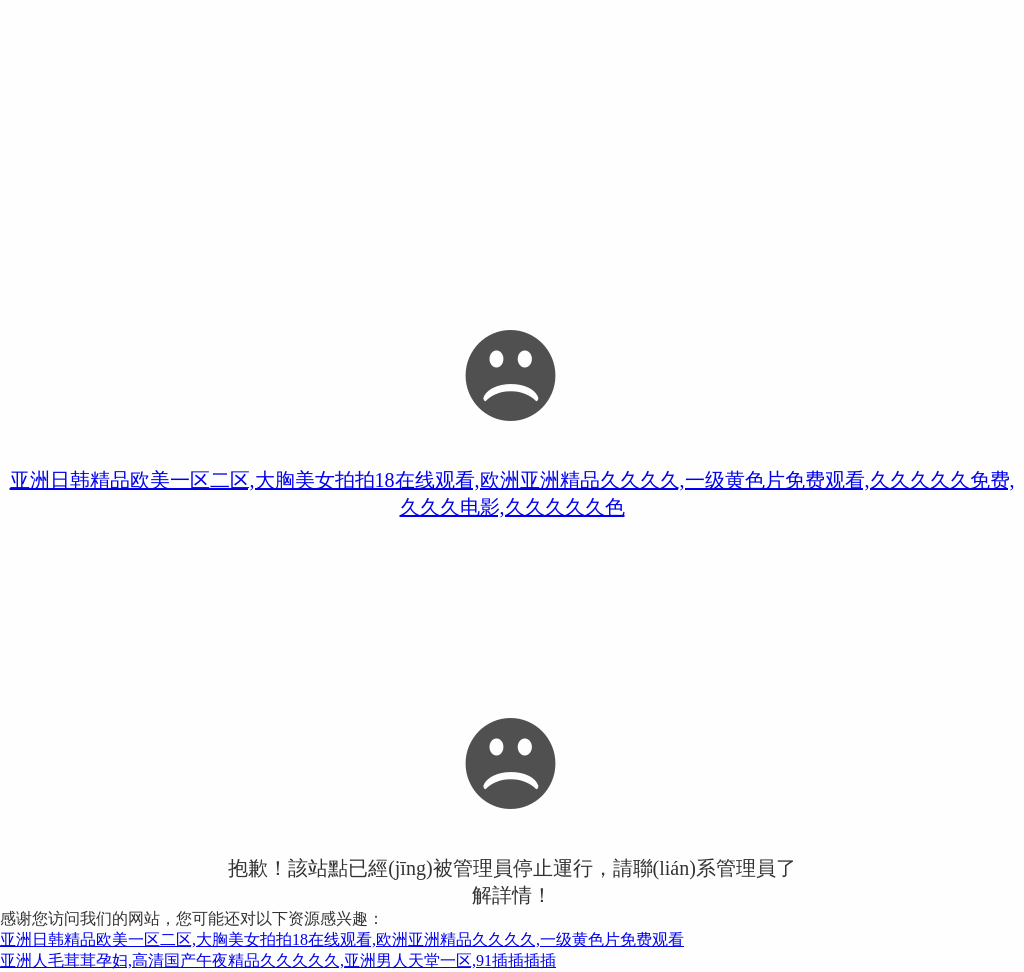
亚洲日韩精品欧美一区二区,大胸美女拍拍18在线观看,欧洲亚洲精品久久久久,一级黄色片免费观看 (342, 939)
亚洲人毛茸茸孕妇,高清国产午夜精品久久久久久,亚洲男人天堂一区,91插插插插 (278, 960)
